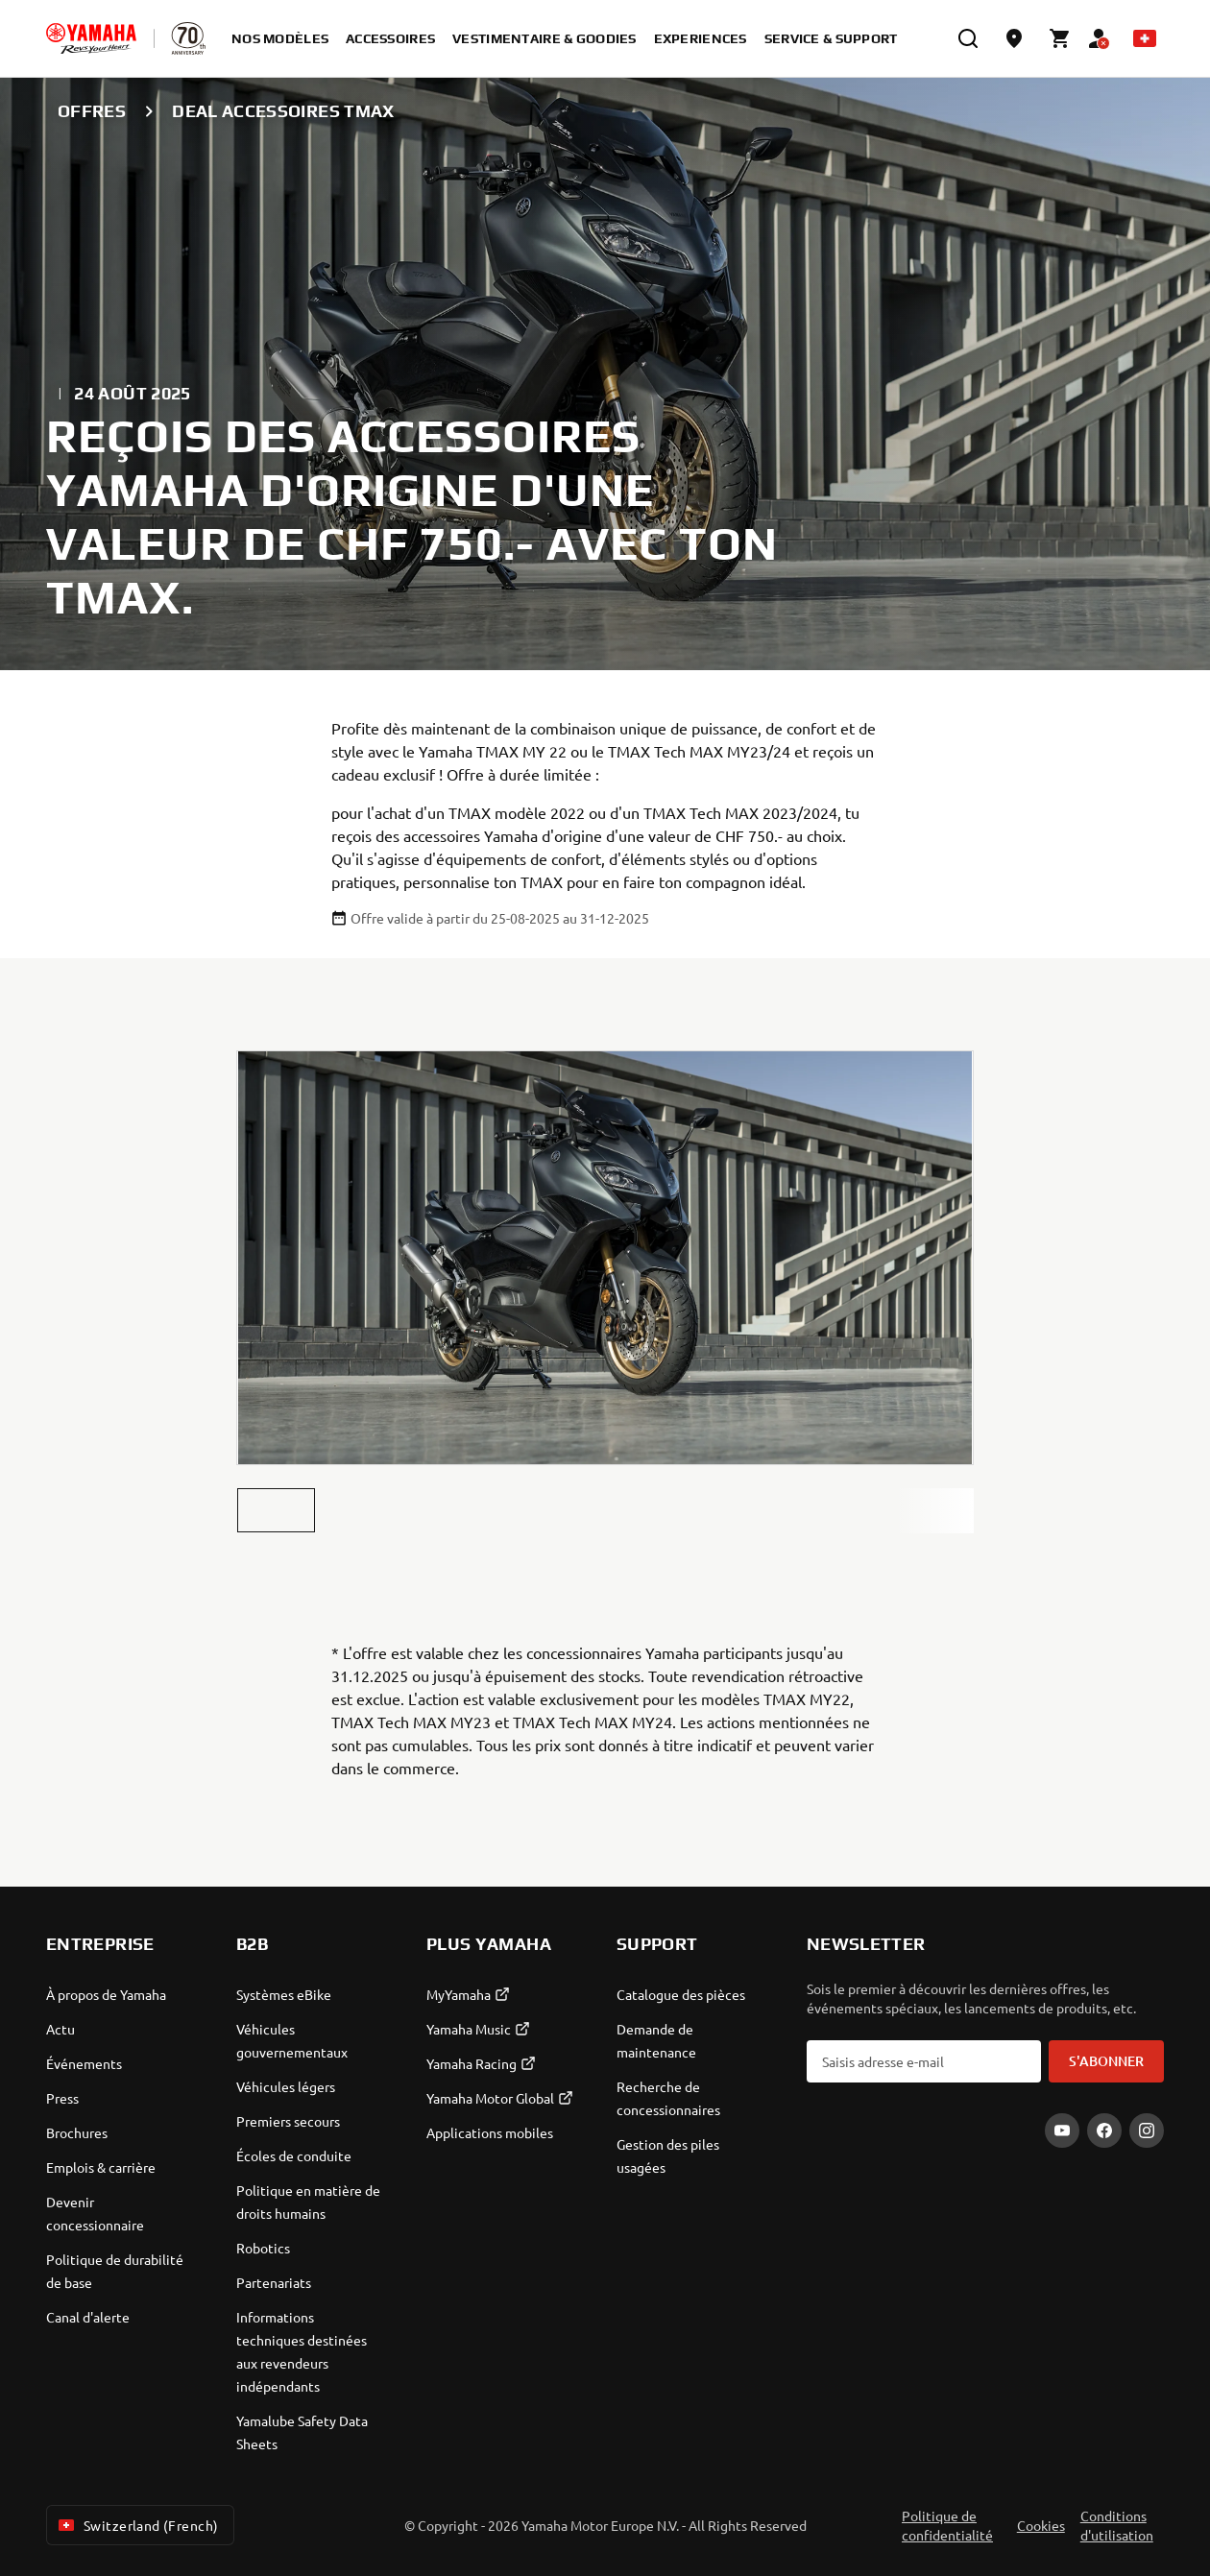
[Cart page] (1060, 38)
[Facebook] (1104, 2130)
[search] (968, 38)
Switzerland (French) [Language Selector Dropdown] (136, 2525)
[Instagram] (1146, 2130)
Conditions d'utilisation (1116, 2525)
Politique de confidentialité (947, 2525)
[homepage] (91, 38)
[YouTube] (1062, 2130)
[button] (276, 1510)
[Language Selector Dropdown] (1144, 38)
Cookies (1041, 2525)
